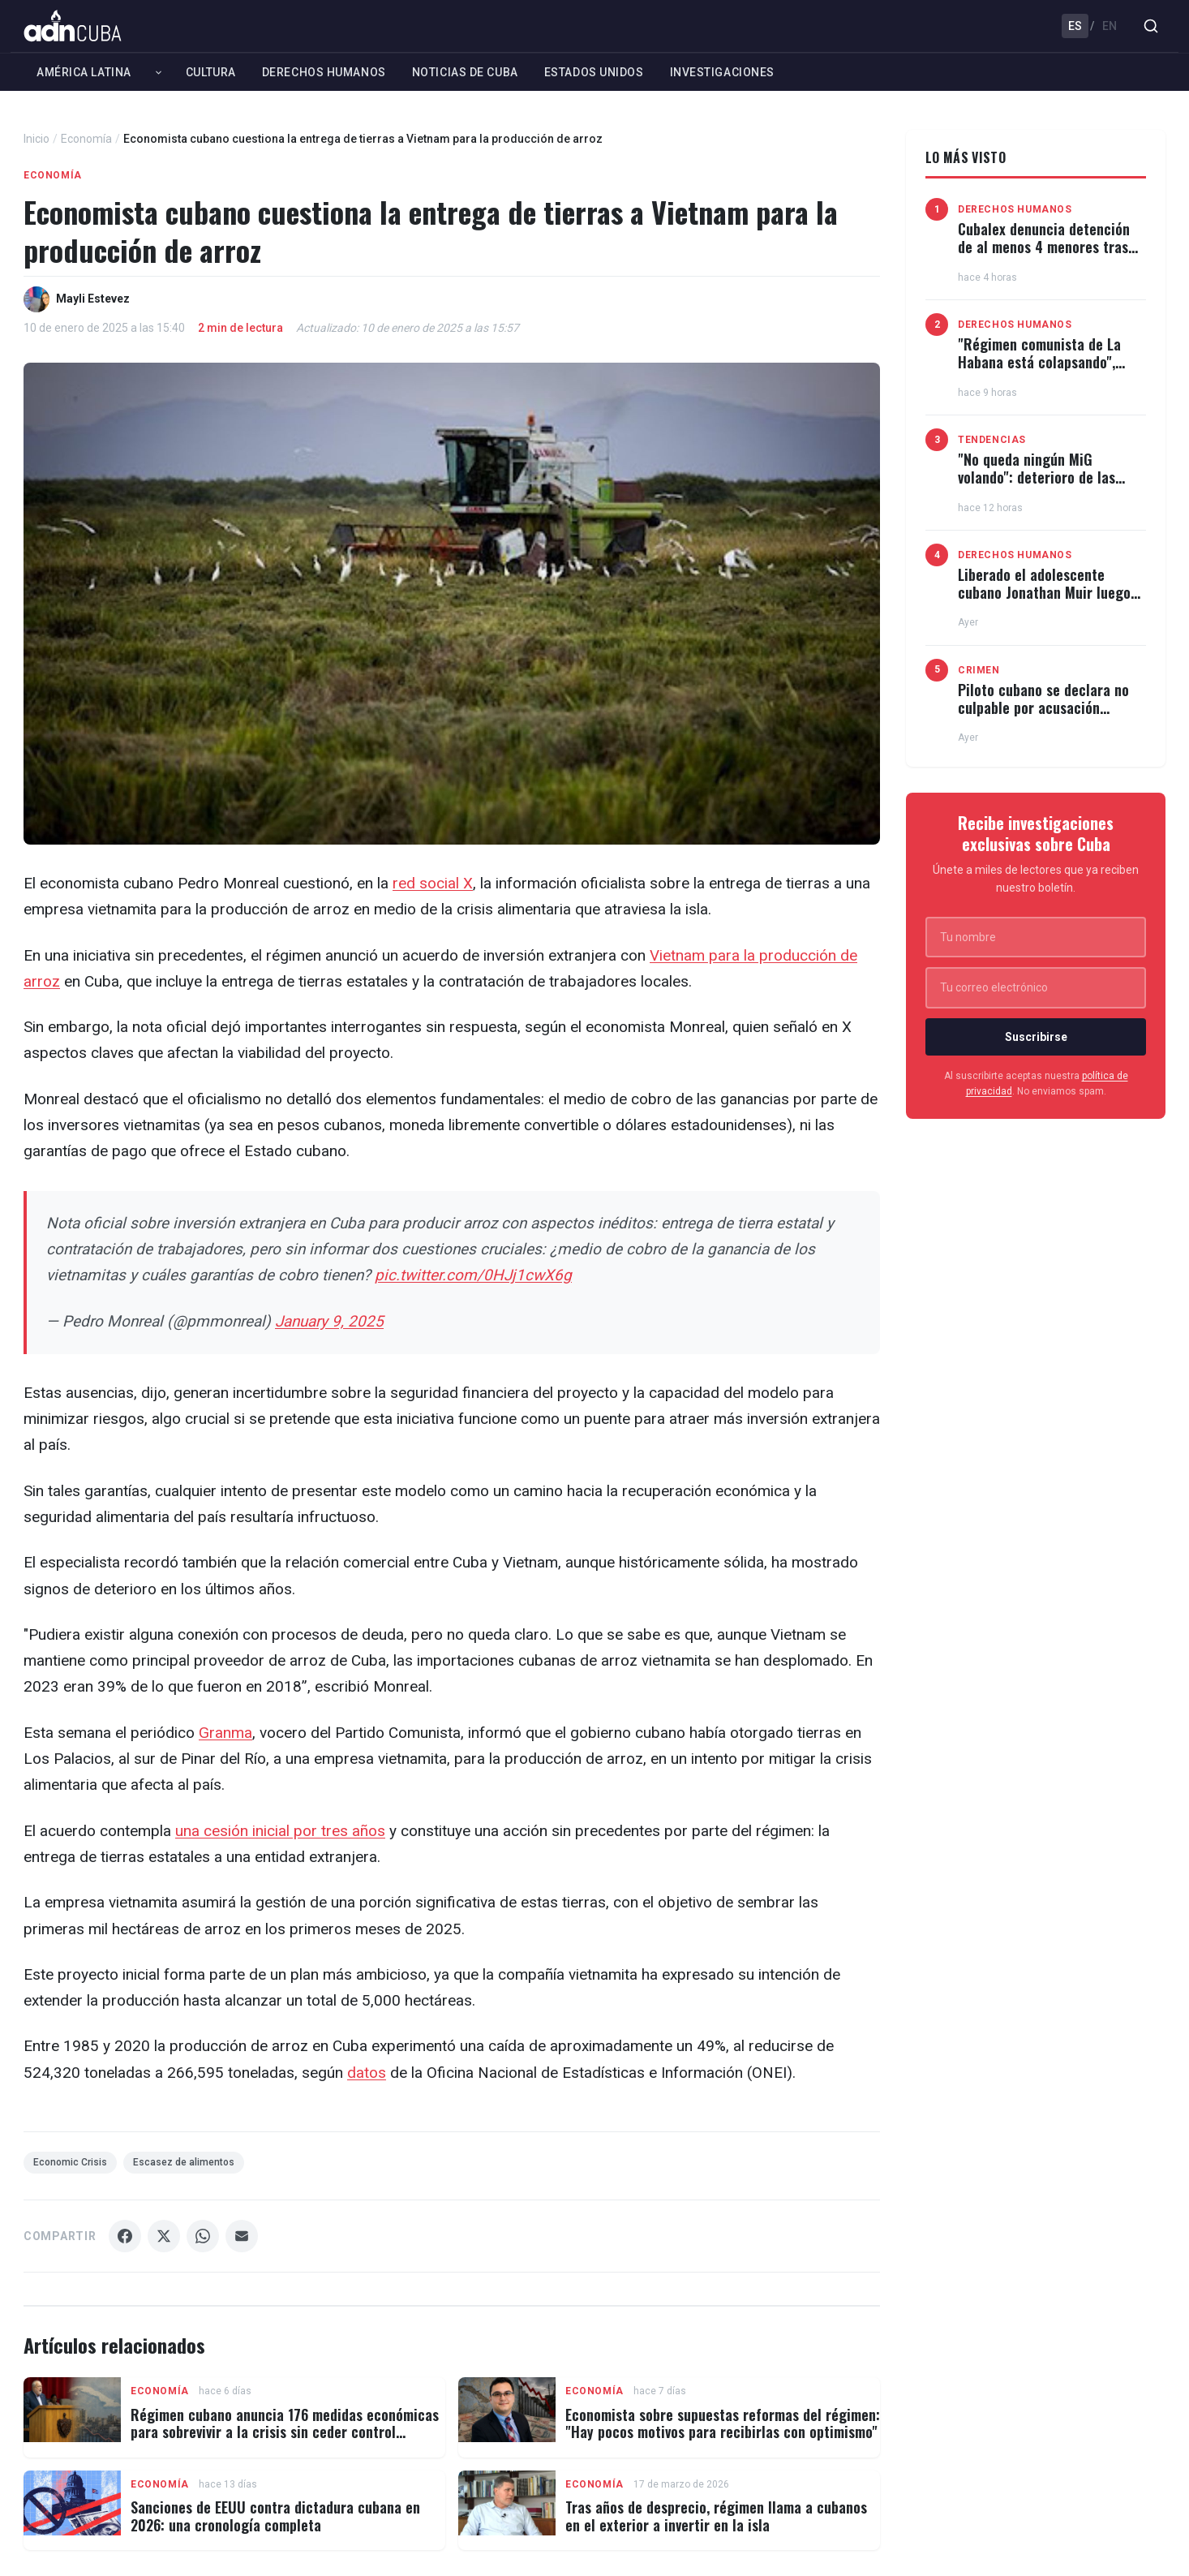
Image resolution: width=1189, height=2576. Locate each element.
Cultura (211, 72)
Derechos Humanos (324, 72)
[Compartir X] (164, 2236)
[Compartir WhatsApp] (203, 2236)
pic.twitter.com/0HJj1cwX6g (473, 1275)
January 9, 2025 (329, 1321)
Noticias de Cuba (465, 72)
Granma (225, 1732)
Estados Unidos (594, 72)
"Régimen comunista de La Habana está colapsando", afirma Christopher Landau (1039, 361)
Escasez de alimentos (183, 2162)
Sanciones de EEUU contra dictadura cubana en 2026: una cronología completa (275, 2515)
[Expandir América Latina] (158, 72)
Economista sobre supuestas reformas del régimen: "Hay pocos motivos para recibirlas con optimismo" (722, 2423)
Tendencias (992, 439)
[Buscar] (1150, 26)
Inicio (36, 138)
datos (366, 2072)
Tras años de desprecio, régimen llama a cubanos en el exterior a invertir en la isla (716, 2515)
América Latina (83, 72)
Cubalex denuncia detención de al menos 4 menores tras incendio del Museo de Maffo (1045, 246)
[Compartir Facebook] (125, 2236)
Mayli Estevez (93, 298)
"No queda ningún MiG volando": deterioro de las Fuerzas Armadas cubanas (1037, 477)
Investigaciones (722, 72)
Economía (86, 138)
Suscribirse (1036, 1036)
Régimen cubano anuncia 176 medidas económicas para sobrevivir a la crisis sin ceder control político (285, 2432)
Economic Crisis (70, 2162)
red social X (433, 883)
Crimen (979, 670)
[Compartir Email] (241, 2236)
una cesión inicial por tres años (280, 1830)
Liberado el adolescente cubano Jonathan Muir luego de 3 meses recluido (1044, 592)
